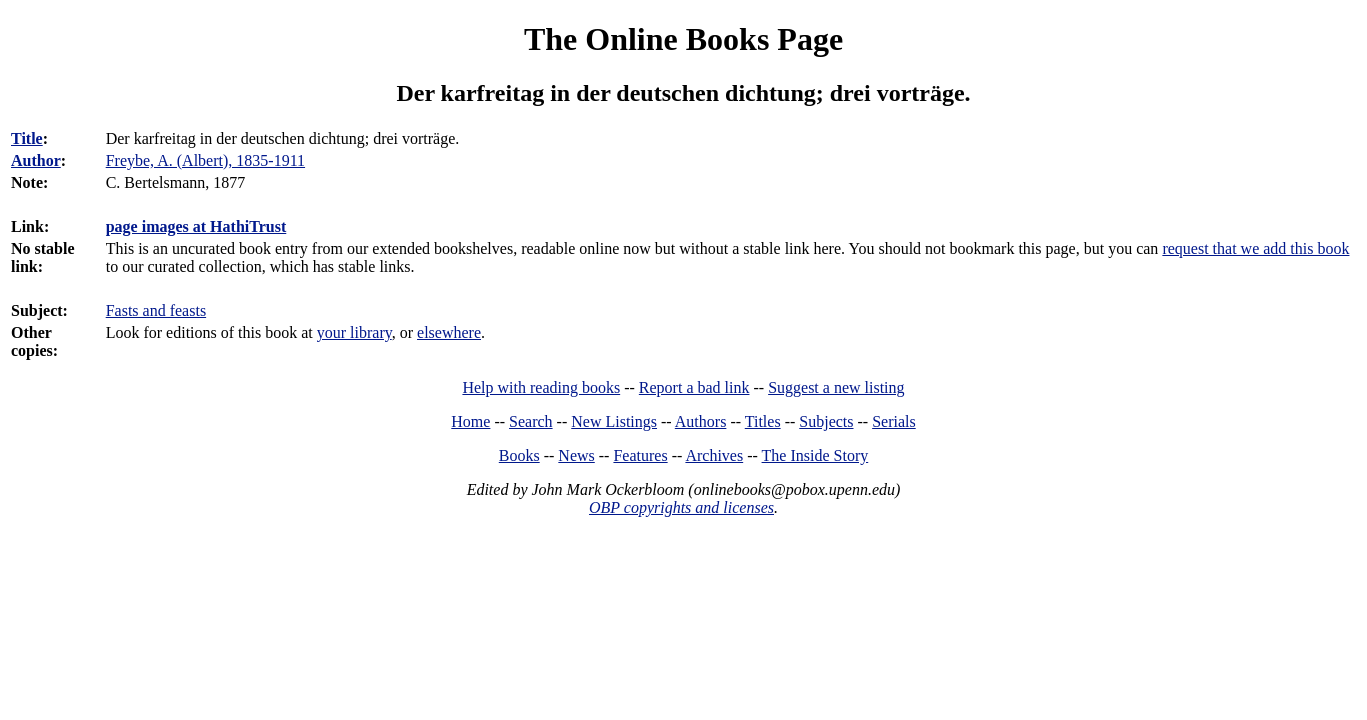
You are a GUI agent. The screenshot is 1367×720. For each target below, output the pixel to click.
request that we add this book (1255, 248)
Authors (701, 421)
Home (470, 421)
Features (640, 455)
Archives (714, 455)
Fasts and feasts (156, 310)
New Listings (614, 421)
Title (27, 138)
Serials (894, 421)
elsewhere (449, 332)
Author (36, 160)
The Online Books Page (683, 39)
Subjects (826, 421)
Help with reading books (541, 387)
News (576, 455)
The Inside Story (815, 455)
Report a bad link (694, 387)
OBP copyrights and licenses (681, 507)
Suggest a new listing (836, 387)
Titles (763, 421)
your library (354, 332)
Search (531, 421)
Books (519, 455)
